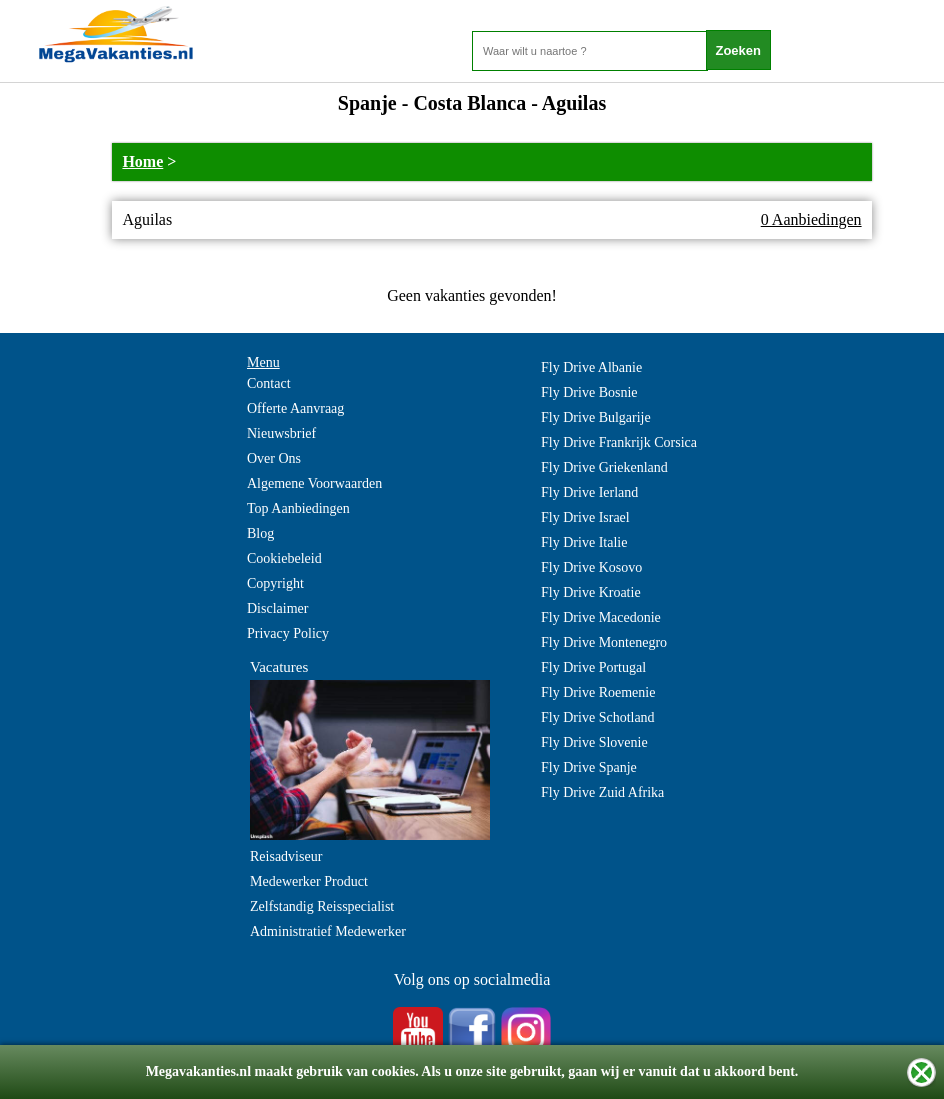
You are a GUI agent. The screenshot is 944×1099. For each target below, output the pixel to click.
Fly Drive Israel (585, 517)
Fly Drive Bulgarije (596, 417)
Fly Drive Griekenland (604, 467)
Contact (269, 383)
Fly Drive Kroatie (591, 592)
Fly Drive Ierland (589, 492)
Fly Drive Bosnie (589, 392)
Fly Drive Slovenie (594, 742)
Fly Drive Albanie (591, 367)
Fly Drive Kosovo (591, 567)
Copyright (275, 583)
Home (142, 161)
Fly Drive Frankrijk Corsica (619, 442)
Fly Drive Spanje (589, 767)
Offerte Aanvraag (295, 408)
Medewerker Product (309, 881)
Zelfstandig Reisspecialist (322, 906)
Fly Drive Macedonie (601, 617)
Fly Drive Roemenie (598, 692)
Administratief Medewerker (328, 931)
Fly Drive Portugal (593, 667)
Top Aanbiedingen (298, 508)
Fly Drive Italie (584, 542)
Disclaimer (277, 608)
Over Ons (274, 458)
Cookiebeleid (284, 558)
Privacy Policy (288, 633)
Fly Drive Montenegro (604, 642)
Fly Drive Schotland (598, 717)
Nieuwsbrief (281, 433)
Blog (260, 533)
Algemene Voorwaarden (314, 483)
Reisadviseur (286, 856)
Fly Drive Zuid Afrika (602, 792)
